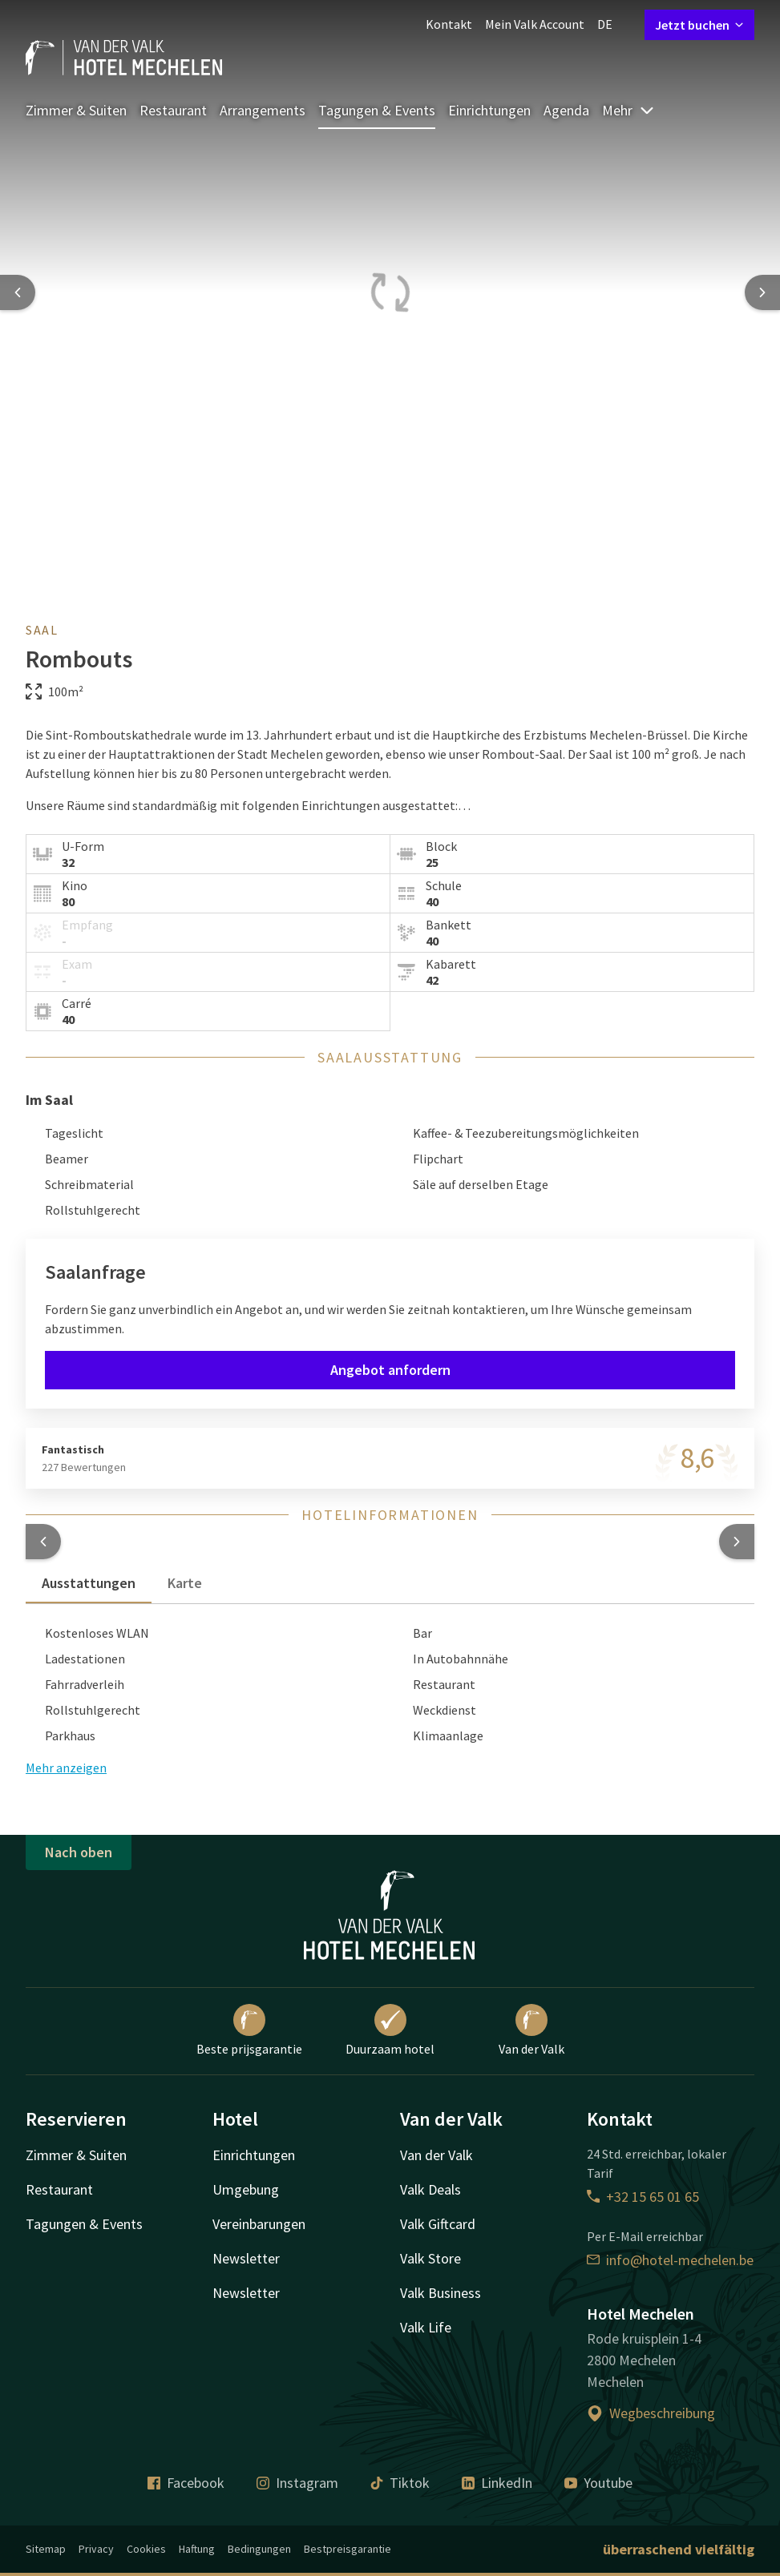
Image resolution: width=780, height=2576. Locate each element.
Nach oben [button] (78, 1852)
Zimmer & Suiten (76, 110)
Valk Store (430, 2258)
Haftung (197, 2549)
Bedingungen (259, 2549)
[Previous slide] (17, 292)
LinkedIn (497, 2482)
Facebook (186, 2482)
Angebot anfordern (390, 1370)
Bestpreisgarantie (347, 2549)
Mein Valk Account (534, 24)
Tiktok (400, 2482)
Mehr (628, 110)
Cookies (146, 2549)
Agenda (566, 110)
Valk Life (425, 2327)
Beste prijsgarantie (249, 2030)
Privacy (96, 2549)
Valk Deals (430, 2189)
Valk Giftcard (437, 2224)
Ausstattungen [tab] (88, 1583)
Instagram (297, 2482)
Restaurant (173, 110)
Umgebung (245, 2189)
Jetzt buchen (699, 25)
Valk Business (440, 2293)
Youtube (598, 2482)
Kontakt (449, 24)
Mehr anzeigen (66, 1768)
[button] (43, 1541)
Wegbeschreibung (651, 2413)
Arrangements (262, 110)
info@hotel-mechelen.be (670, 2260)
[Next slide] (762, 292)
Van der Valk (531, 2030)
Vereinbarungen (258, 2224)
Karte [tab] (185, 1583)
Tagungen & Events (376, 110)
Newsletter (246, 2258)
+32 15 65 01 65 (643, 2196)
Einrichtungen (489, 110)
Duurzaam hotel (390, 2030)
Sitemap (46, 2549)
